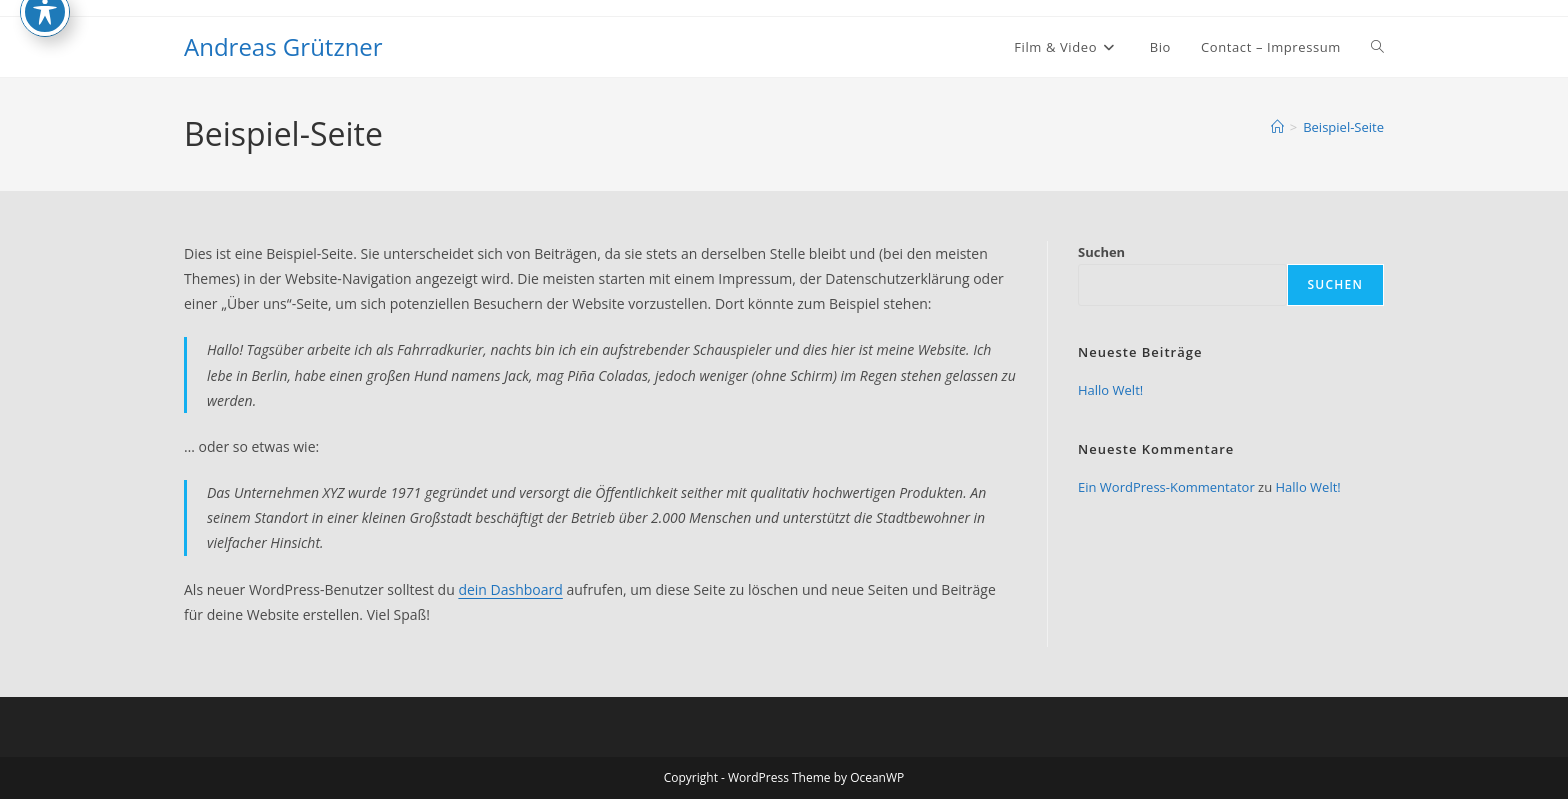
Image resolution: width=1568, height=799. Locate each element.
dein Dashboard (510, 589)
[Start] (1277, 127)
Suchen (1101, 252)
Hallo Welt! (1110, 390)
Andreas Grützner (283, 46)
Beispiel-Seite (1343, 127)
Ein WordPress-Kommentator (1166, 487)
